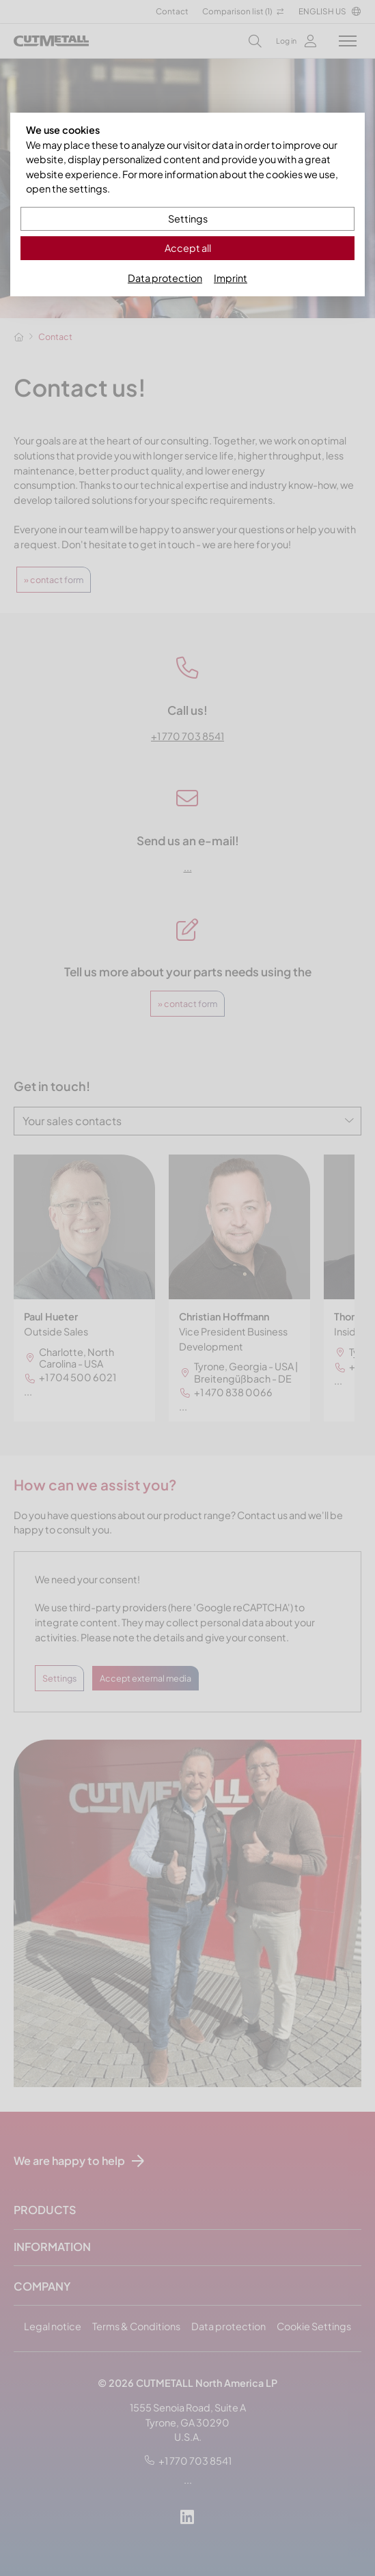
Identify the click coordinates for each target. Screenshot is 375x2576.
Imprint (230, 278)
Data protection (165, 278)
